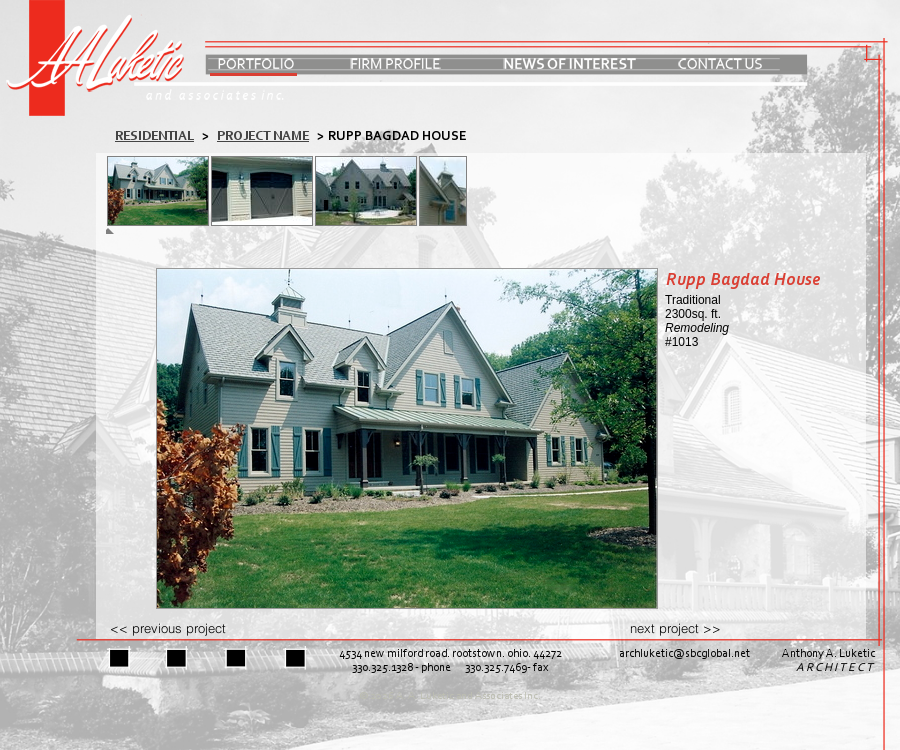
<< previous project (168, 628)
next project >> (675, 628)
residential (154, 136)
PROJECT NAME (263, 136)
